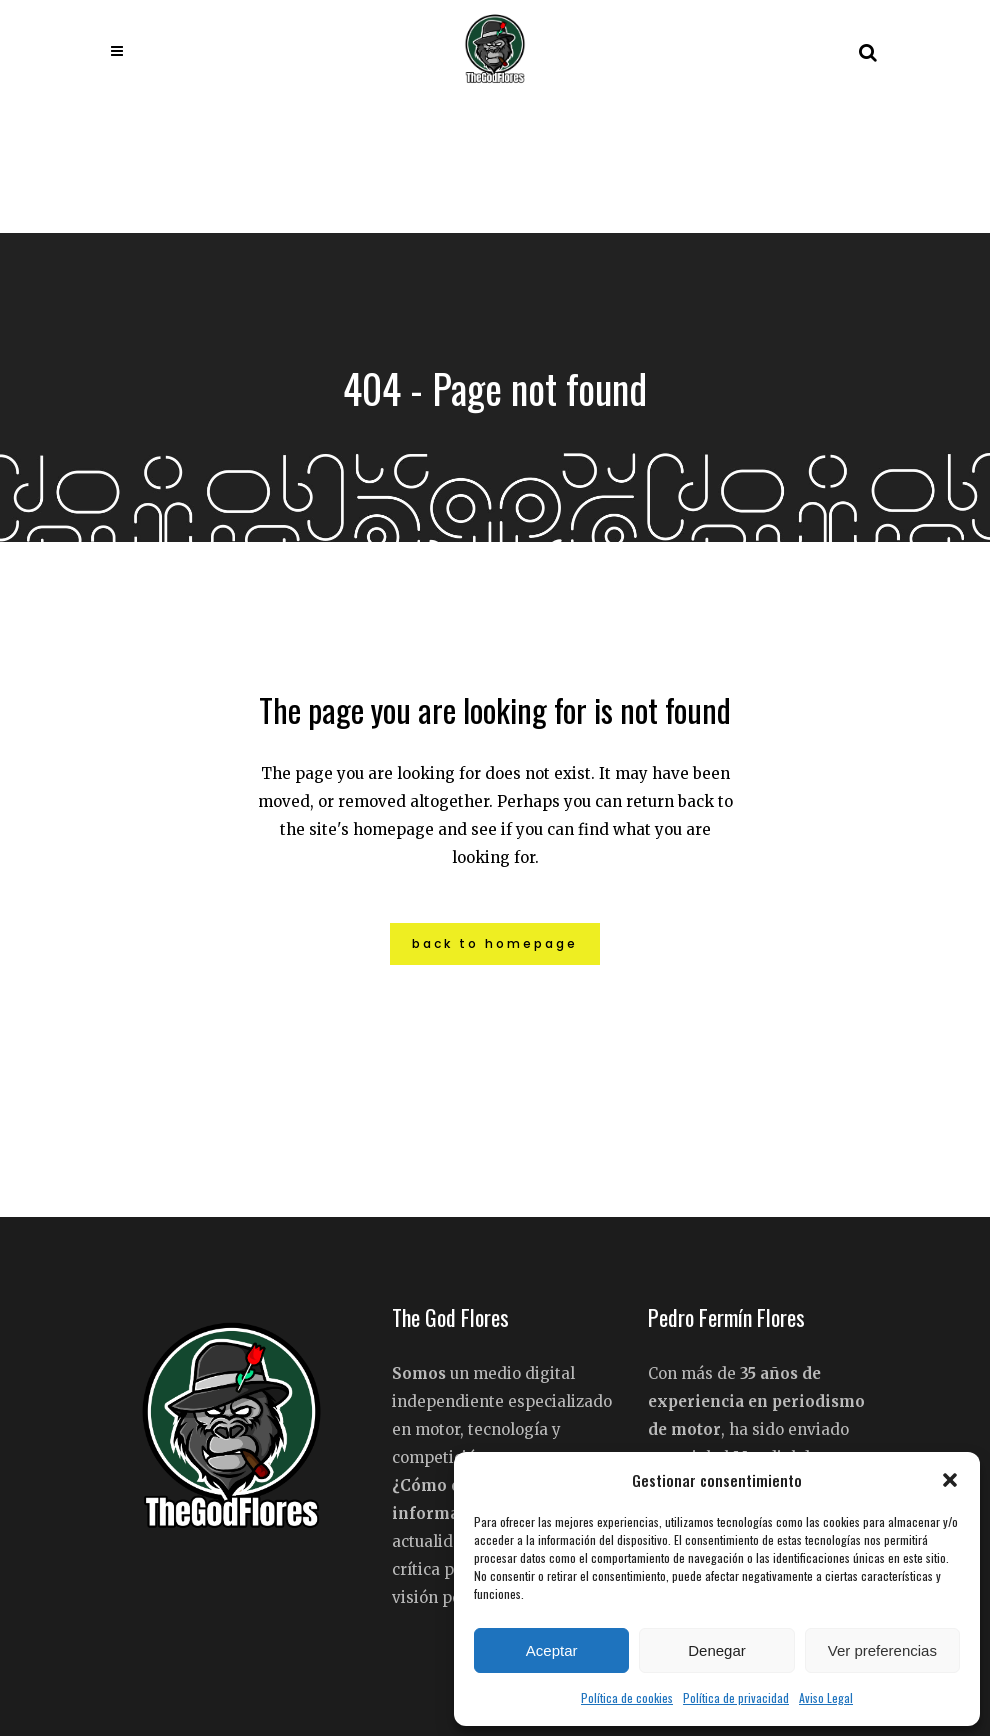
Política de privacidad (736, 1697)
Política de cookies (627, 1697)
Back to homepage (495, 943)
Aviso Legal (826, 1697)
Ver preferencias (882, 1650)
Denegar (717, 1650)
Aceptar (552, 1650)
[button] (950, 1480)
